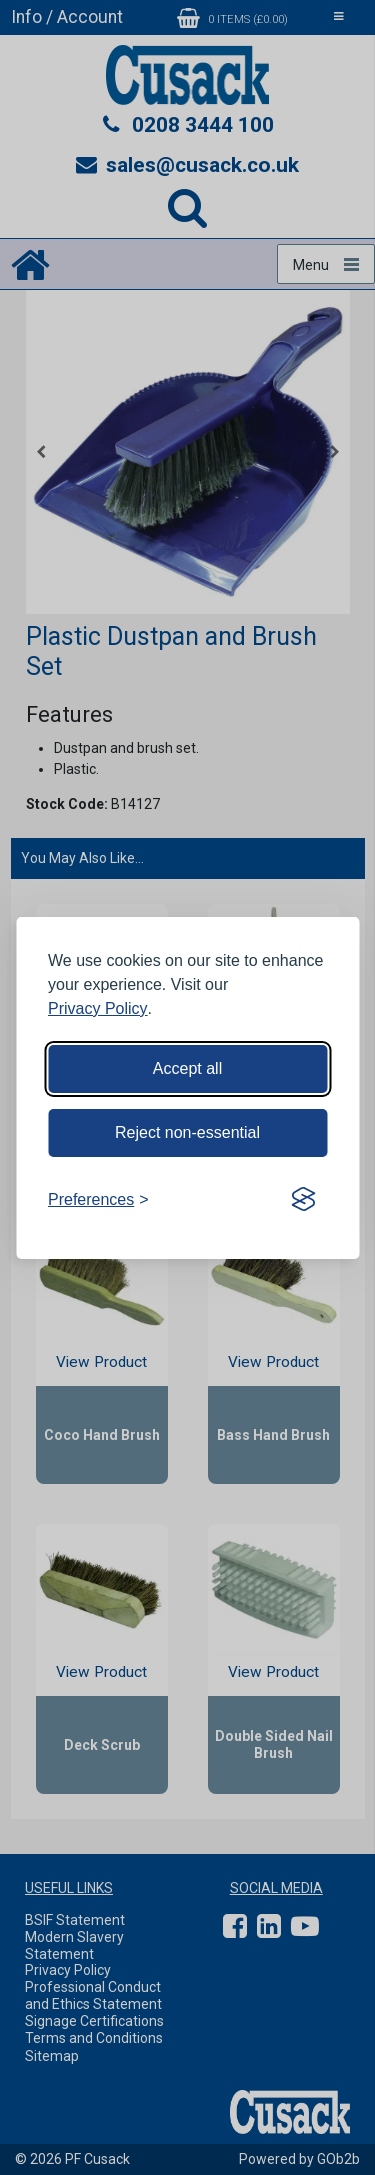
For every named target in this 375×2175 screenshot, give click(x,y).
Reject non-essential (187, 1132)
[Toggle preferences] (98, 1200)
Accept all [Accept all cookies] (187, 1068)
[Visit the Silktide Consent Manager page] (303, 1200)
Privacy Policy (98, 1008)
